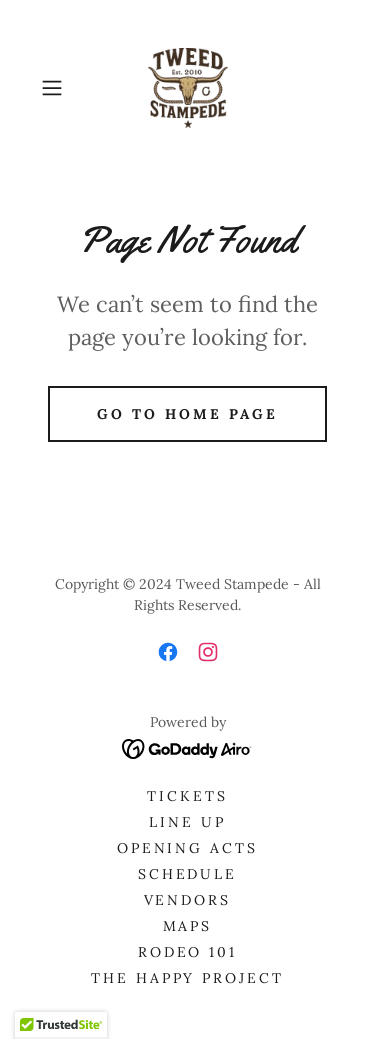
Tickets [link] (187, 796)
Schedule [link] (188, 874)
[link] (188, 88)
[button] (55, 88)
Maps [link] (188, 926)
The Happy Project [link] (188, 978)
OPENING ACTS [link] (188, 848)
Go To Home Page (187, 414)
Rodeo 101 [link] (188, 952)
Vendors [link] (188, 900)
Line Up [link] (187, 822)
